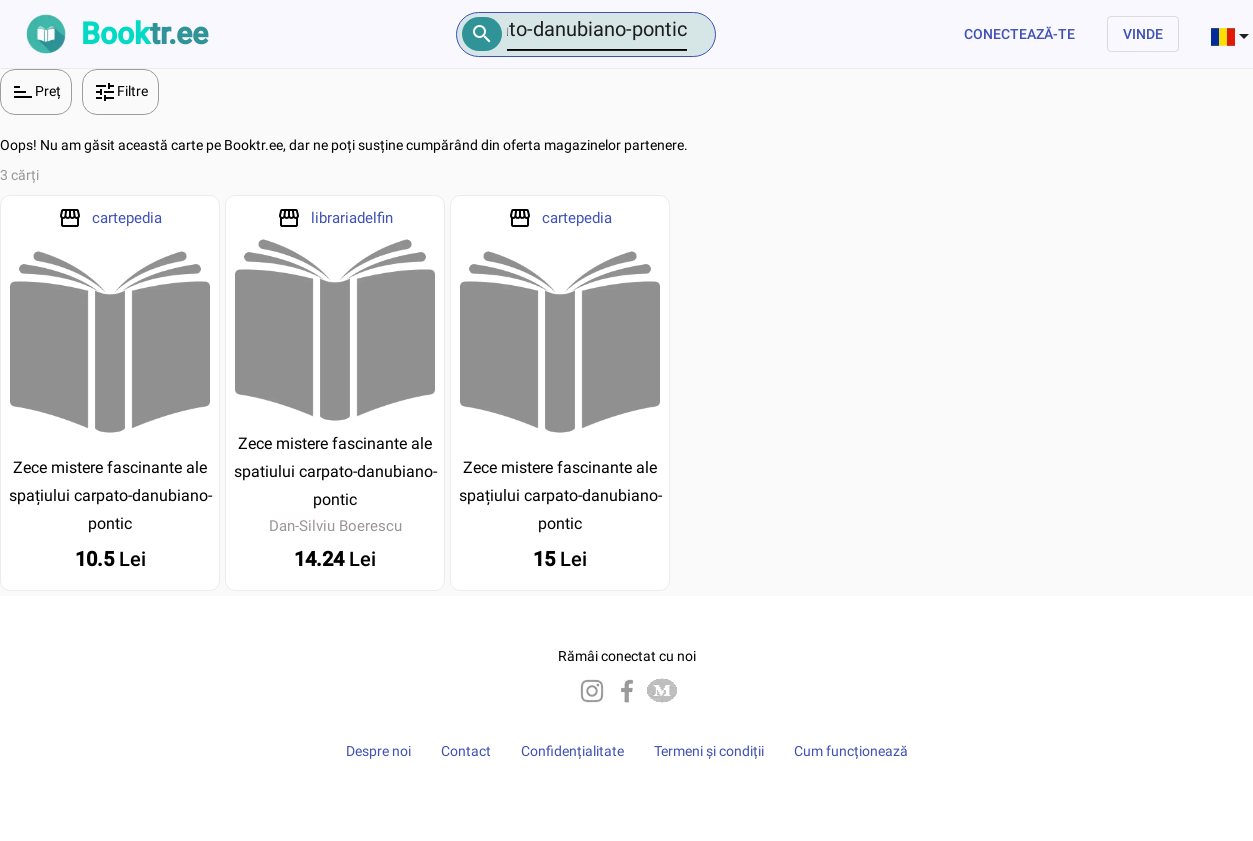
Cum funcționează (851, 751)
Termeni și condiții (709, 751)
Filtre (120, 92)
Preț (36, 92)
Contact (466, 751)
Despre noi (378, 751)
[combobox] (1232, 34)
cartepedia (127, 218)
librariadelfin (352, 218)
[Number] (597, 29)
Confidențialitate (572, 751)
